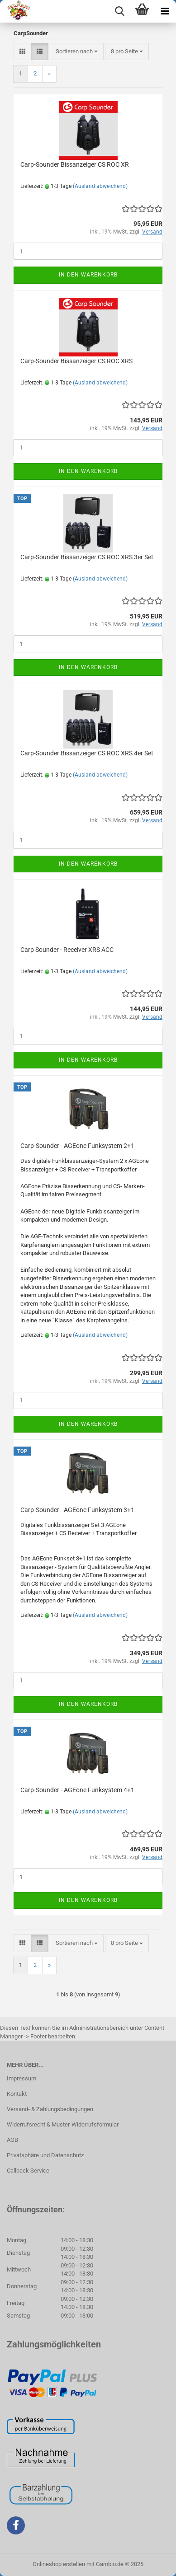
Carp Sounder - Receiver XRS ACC (67, 949)
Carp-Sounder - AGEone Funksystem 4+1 (77, 1790)
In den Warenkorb (88, 275)
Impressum (21, 2078)
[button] (22, 52)
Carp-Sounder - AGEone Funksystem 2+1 (77, 1145)
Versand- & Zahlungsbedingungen (50, 2109)
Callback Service (28, 2170)
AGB (12, 2139)
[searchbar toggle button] (119, 11)
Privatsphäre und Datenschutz (45, 2155)
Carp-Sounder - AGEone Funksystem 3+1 (77, 1509)
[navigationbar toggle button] (164, 11)
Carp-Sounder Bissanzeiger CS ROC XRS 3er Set (86, 557)
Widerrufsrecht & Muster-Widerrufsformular (63, 2124)
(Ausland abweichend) (100, 186)
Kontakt (17, 2093)
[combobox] (77, 52)
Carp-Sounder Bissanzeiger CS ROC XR (74, 164)
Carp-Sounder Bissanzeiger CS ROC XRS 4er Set (86, 753)
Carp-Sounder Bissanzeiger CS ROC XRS (76, 361)
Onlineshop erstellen (59, 2564)
